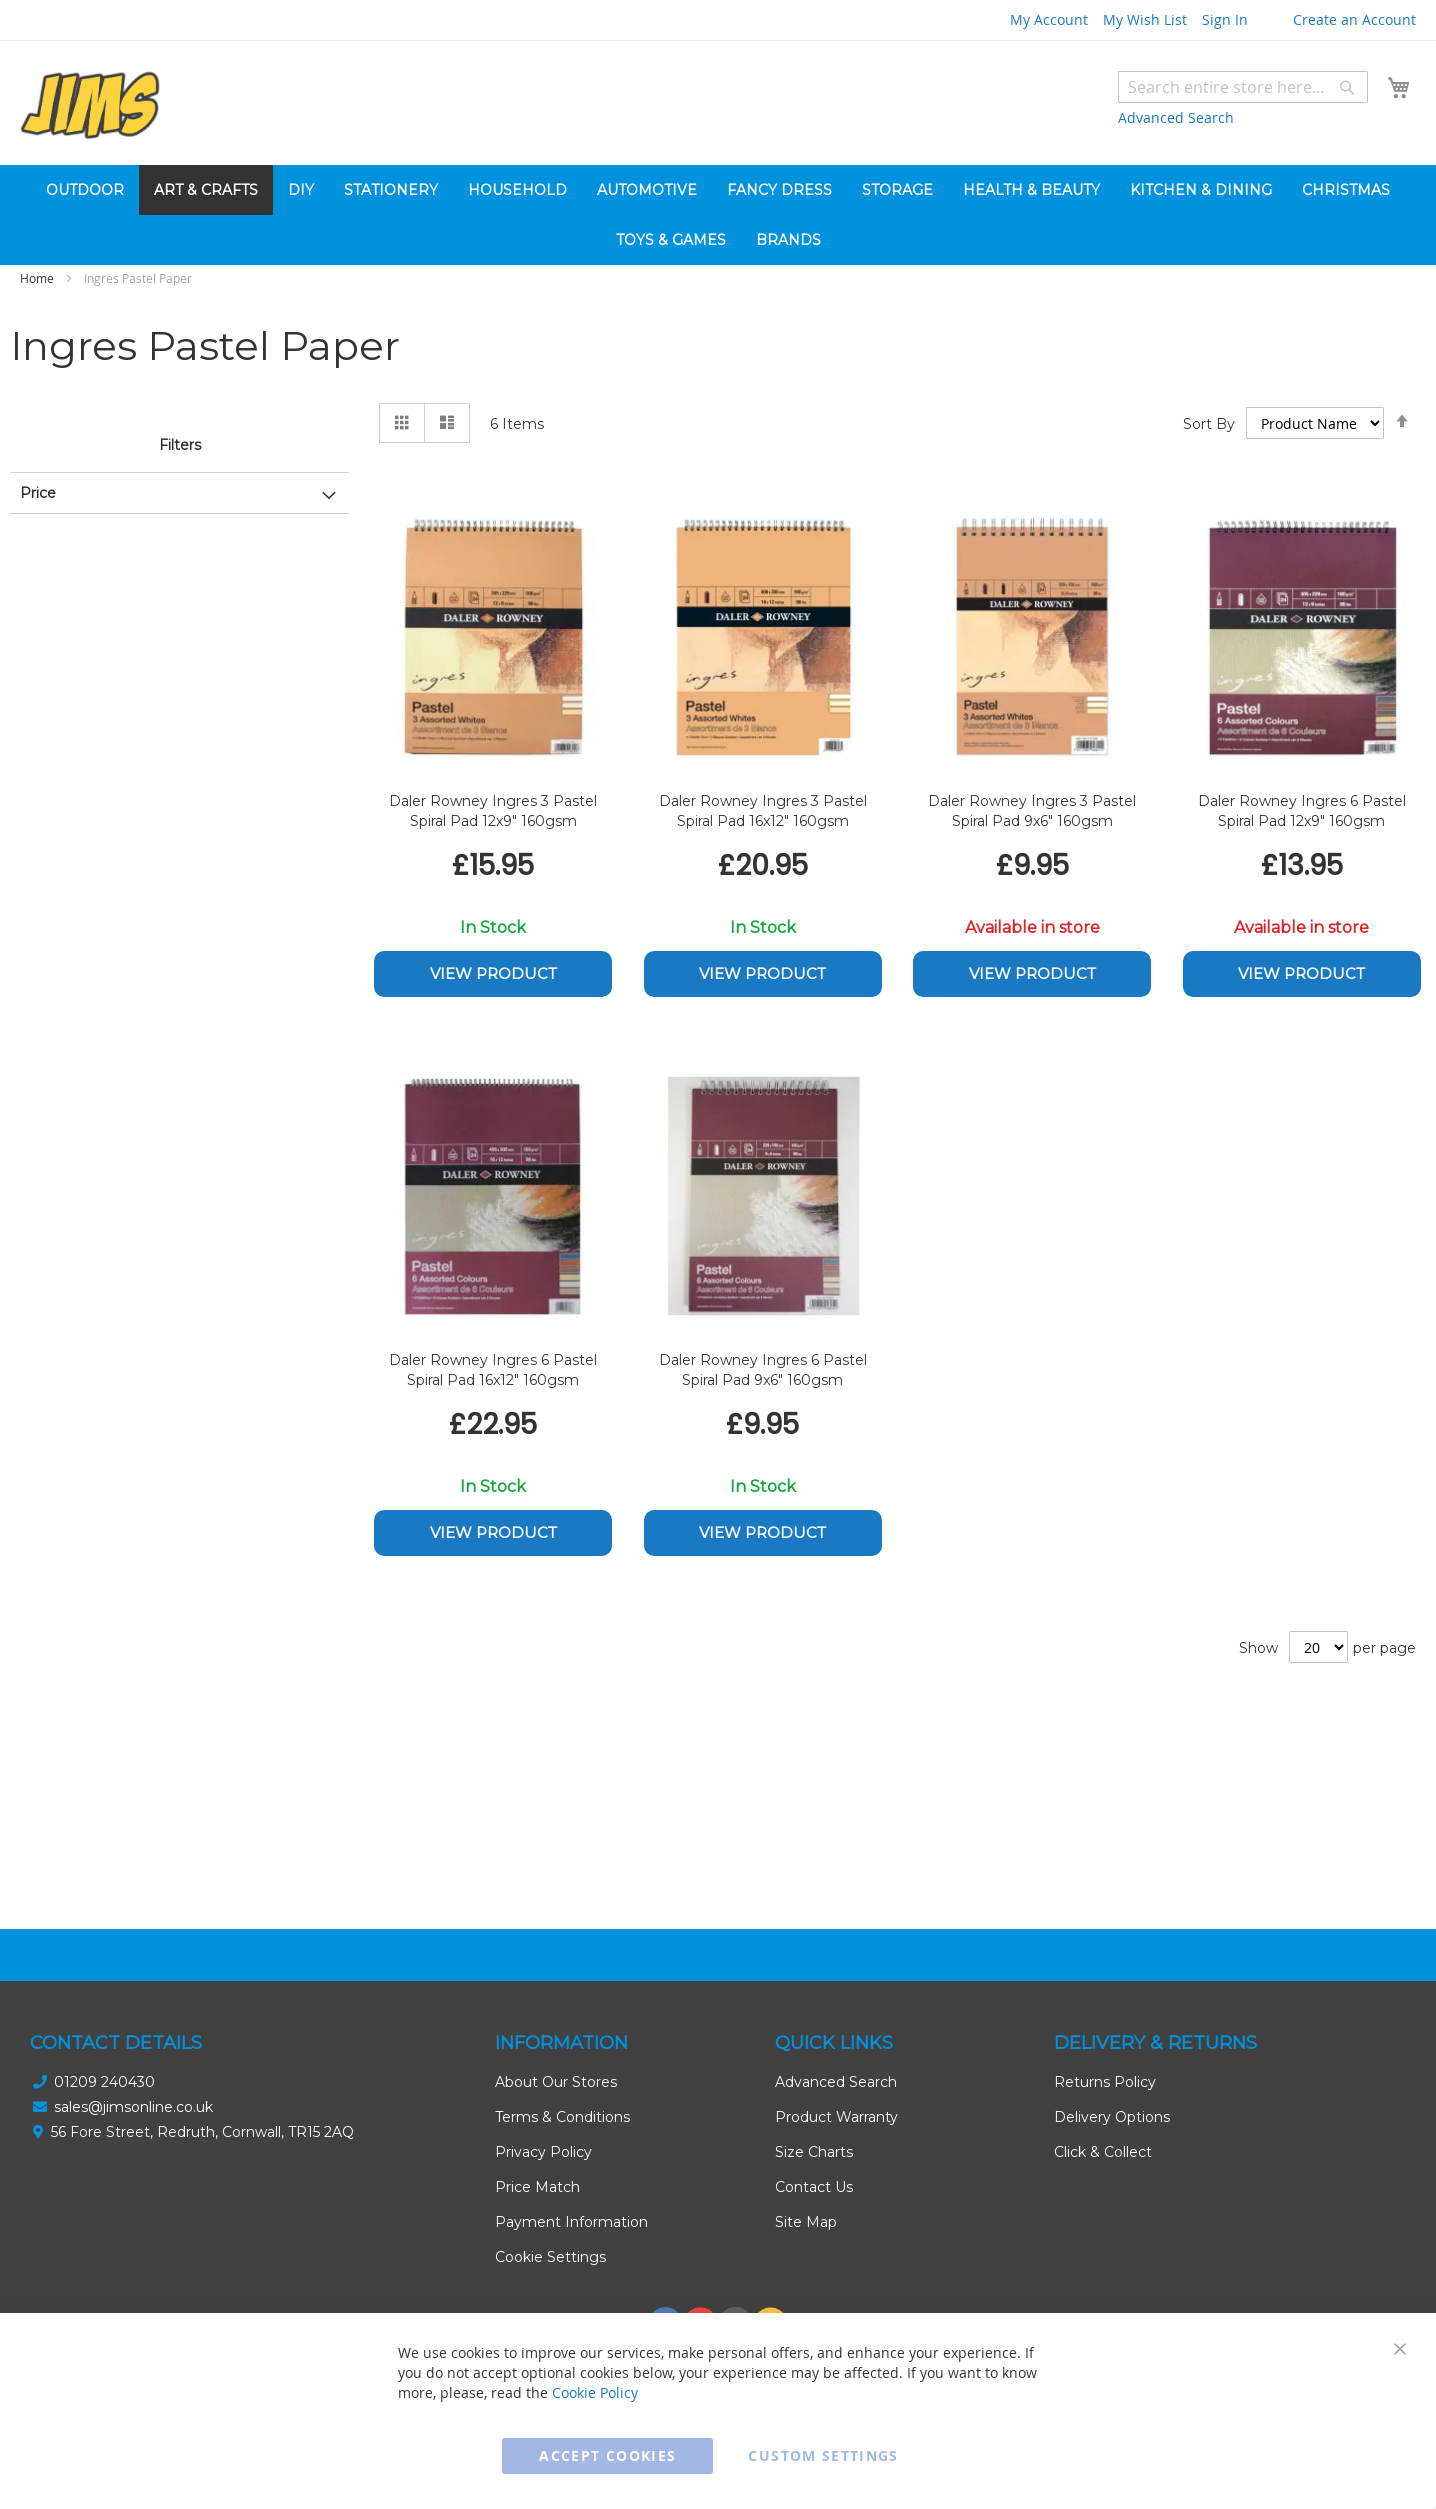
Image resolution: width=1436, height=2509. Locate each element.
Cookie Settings (550, 2257)
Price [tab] (38, 493)
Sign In (1225, 19)
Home (38, 278)
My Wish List (1145, 19)
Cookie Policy (595, 2392)
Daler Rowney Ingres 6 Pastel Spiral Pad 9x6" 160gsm (763, 1370)
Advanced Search (1176, 117)
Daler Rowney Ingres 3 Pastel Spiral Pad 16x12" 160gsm (763, 811)
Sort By (1209, 424)
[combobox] (1243, 87)
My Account (1049, 19)
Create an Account (1354, 19)
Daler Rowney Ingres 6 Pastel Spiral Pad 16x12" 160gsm (493, 1370)
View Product (493, 973)
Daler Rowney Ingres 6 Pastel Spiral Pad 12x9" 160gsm (1302, 811)
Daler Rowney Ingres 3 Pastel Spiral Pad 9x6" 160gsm (1032, 811)
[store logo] (90, 105)
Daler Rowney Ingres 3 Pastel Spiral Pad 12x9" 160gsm (493, 811)
